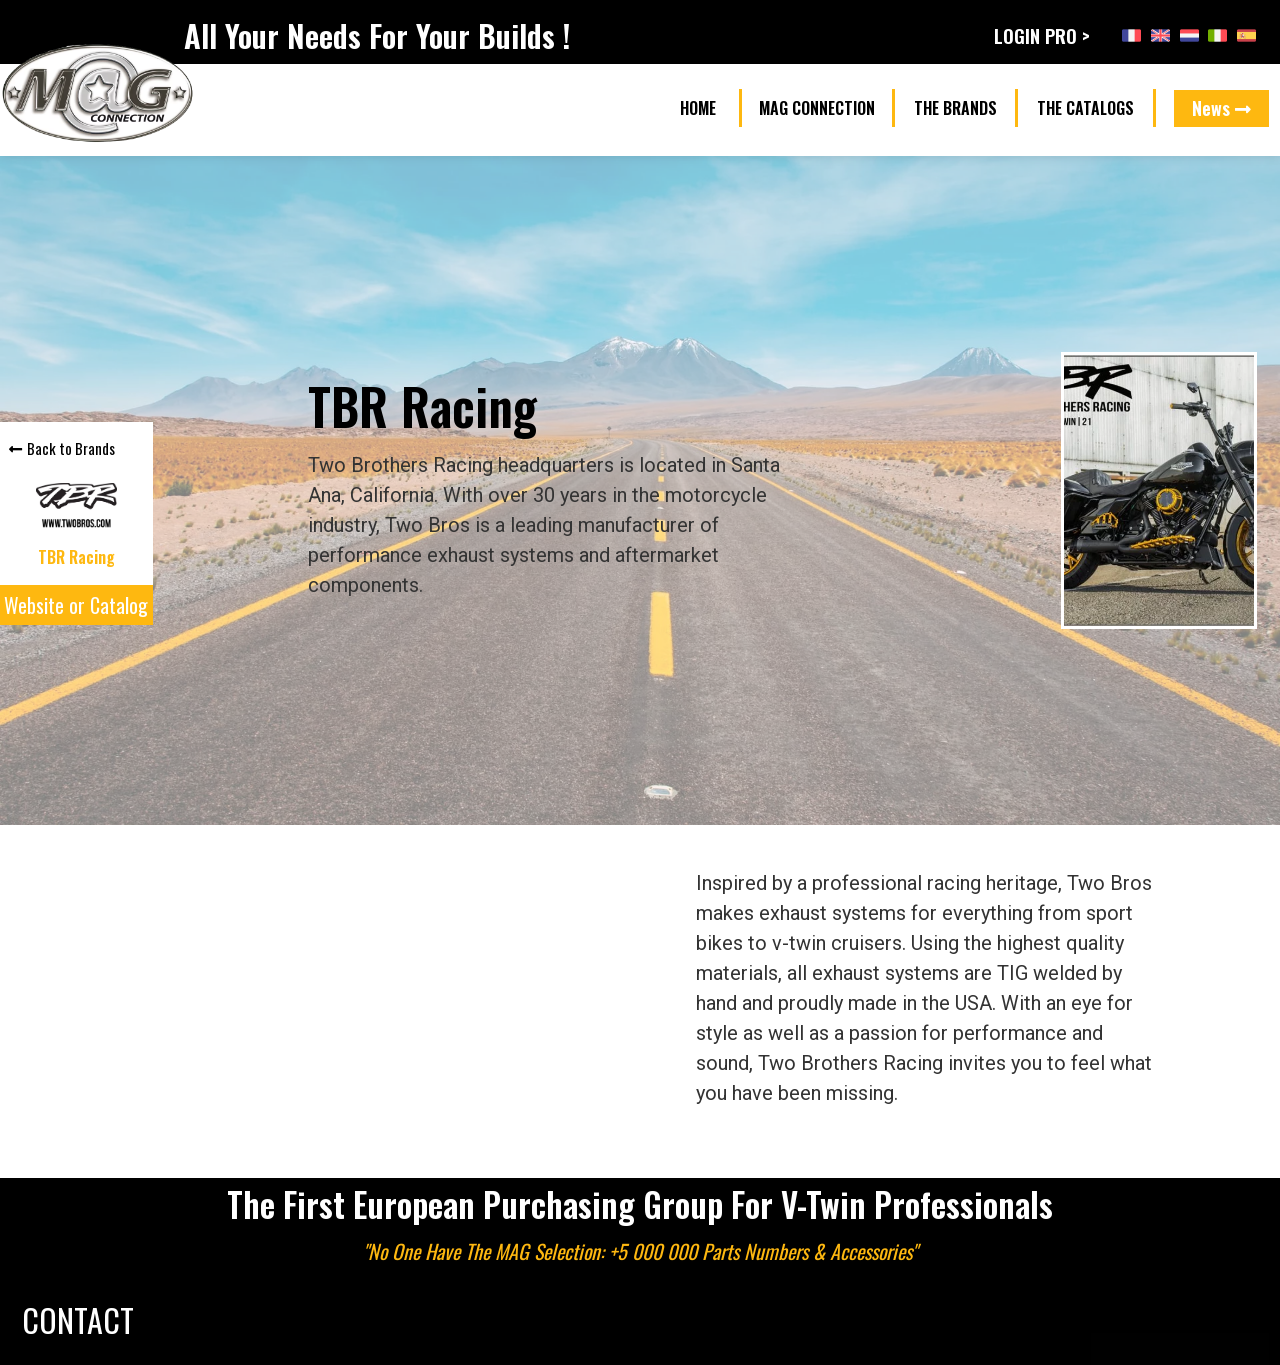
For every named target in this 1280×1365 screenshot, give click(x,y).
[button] (697, 108)
